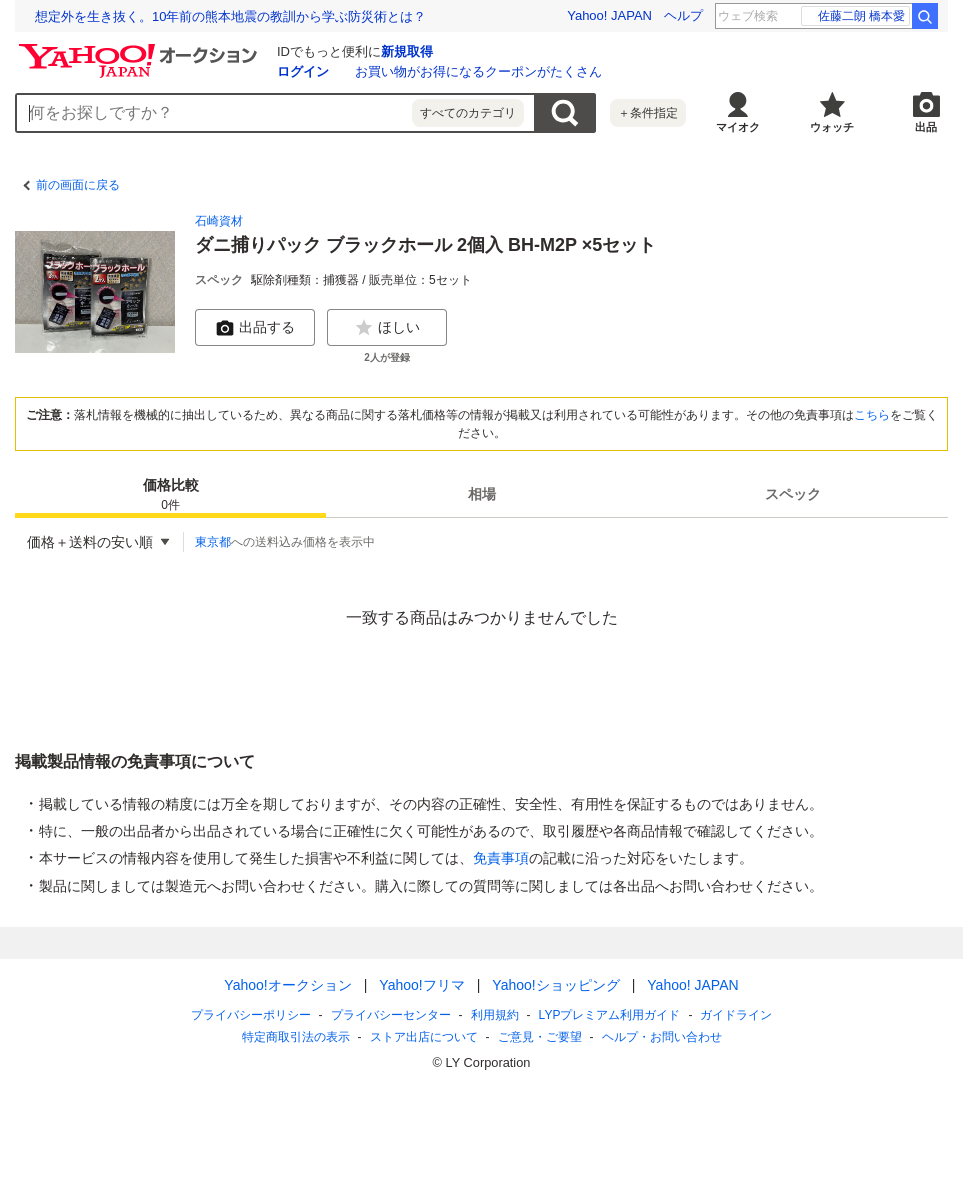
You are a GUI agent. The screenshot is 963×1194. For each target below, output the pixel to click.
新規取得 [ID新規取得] (407, 51)
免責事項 (501, 858)
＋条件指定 (648, 113)
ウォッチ (832, 127)
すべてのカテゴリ (468, 113)
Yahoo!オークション (287, 985)
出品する (255, 328)
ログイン (303, 71)
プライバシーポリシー (251, 1015)
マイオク (738, 127)
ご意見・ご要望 (540, 1037)
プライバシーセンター (391, 1015)
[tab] (170, 494)
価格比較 (171, 495)
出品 (926, 127)
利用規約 (495, 1015)
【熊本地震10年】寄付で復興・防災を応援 (159, 16)
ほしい (387, 328)
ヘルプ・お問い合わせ (662, 1037)
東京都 (213, 542)
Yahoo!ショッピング (555, 985)
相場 (482, 494)
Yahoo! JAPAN (609, 15)
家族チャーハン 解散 (856, 16)
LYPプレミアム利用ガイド (610, 1015)
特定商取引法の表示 (296, 1037)
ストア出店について (424, 1037)
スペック (793, 494)
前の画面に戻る (78, 185)
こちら (872, 415)
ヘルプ (683, 15)
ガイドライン (736, 1015)
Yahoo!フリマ (421, 985)
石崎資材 (219, 221)
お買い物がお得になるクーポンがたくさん (478, 71)
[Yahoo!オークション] (141, 49)
